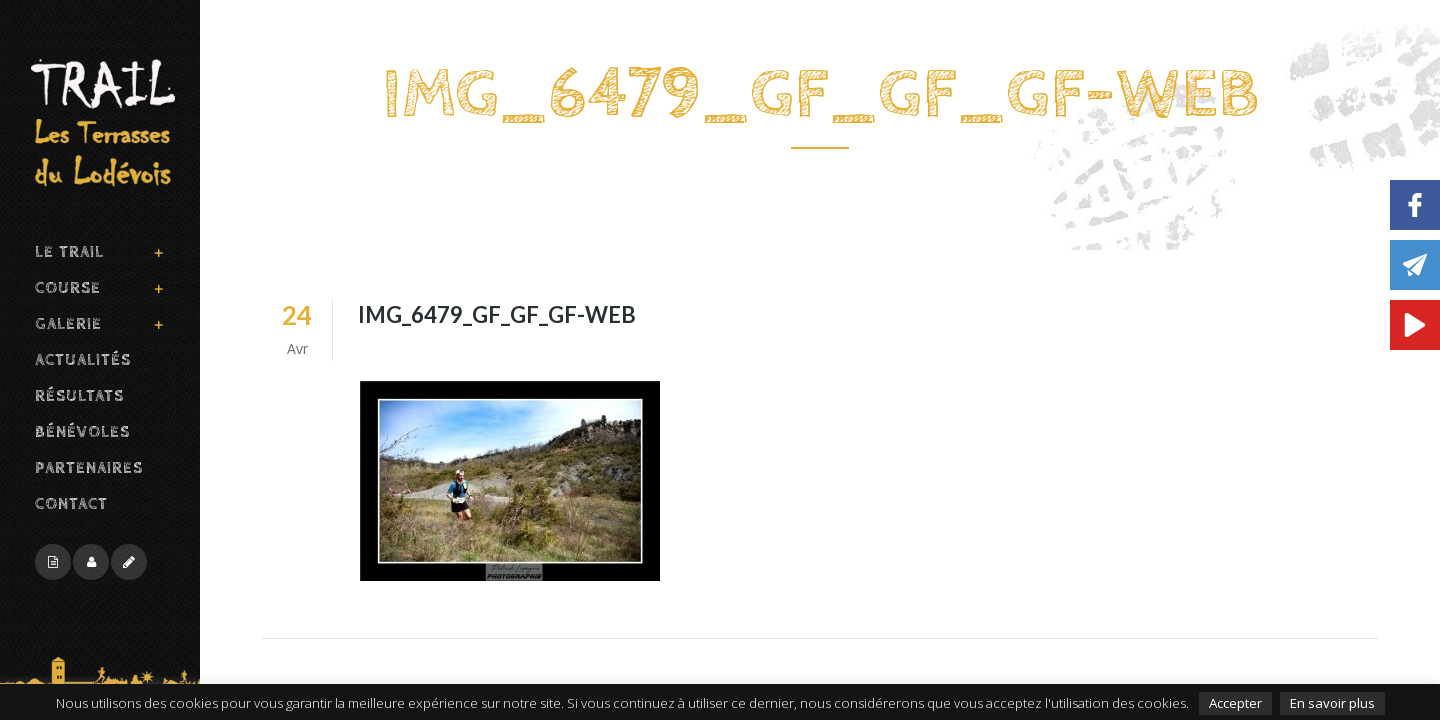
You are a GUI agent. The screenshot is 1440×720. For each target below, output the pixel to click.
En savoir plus (1332, 703)
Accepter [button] (1235, 703)
